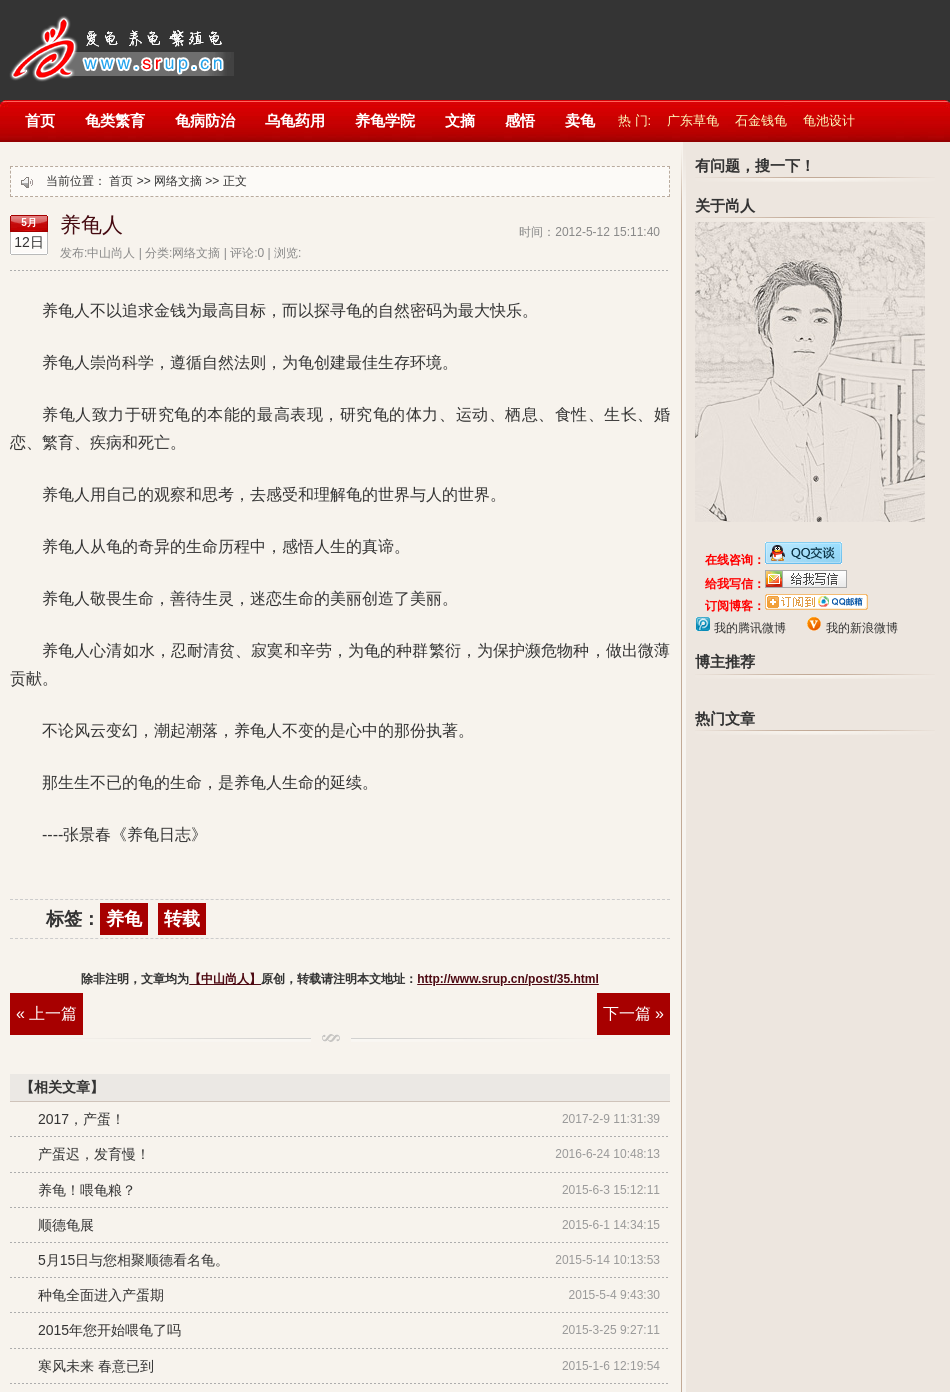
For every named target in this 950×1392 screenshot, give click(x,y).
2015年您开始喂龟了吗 (109, 1330)
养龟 (124, 919)
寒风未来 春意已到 (96, 1366)
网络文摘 (178, 181)
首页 (121, 181)
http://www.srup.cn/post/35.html (508, 979)
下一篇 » (633, 1013)
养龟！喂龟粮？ (87, 1190)
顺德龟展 (66, 1225)
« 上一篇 (46, 1013)
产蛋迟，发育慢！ (94, 1154)
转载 (182, 919)
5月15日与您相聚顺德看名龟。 (133, 1260)
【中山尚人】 (119, 37)
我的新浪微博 (859, 628)
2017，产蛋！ (81, 1119)
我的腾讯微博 (748, 628)
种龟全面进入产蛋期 (101, 1295)
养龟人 (91, 225)
